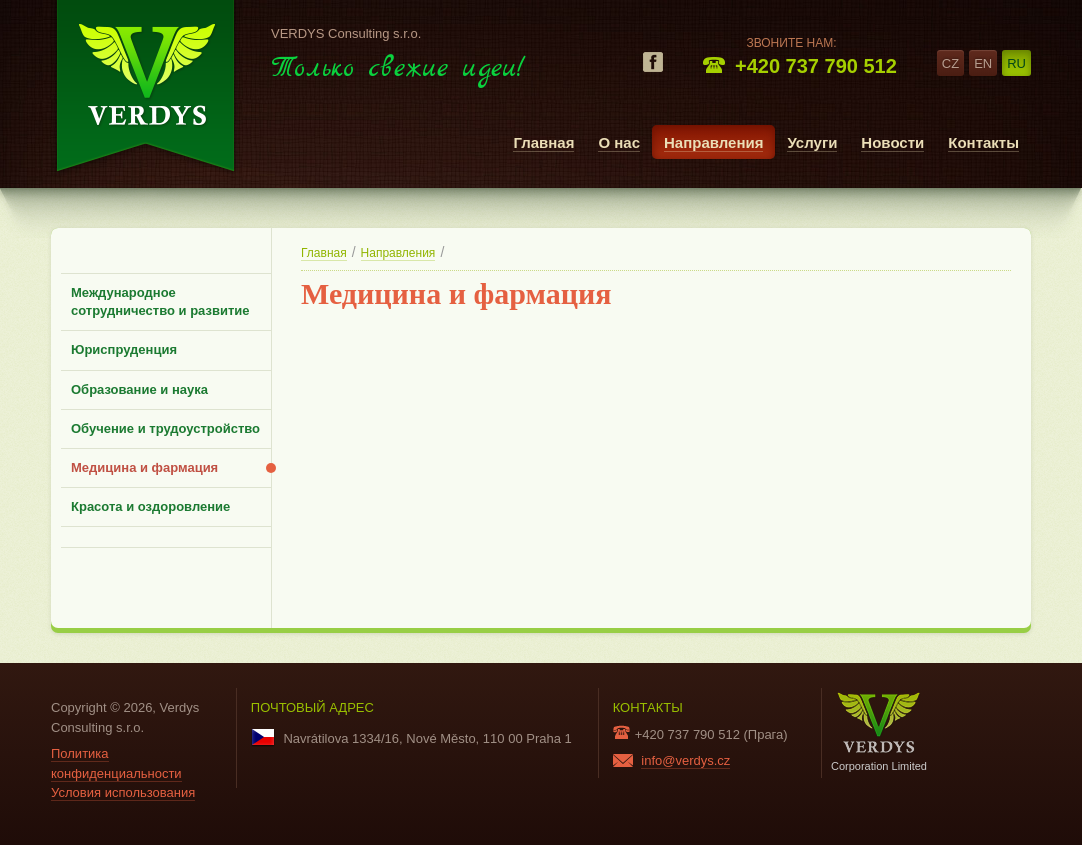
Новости (892, 142)
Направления (713, 142)
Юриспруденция (124, 349)
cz (950, 63)
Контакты (983, 142)
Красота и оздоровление (150, 506)
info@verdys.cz (685, 760)
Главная (543, 142)
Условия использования (123, 792)
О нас (619, 142)
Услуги (812, 142)
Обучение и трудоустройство (165, 428)
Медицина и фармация (144, 467)
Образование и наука (139, 389)
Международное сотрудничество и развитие (160, 301)
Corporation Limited (879, 731)
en (983, 63)
